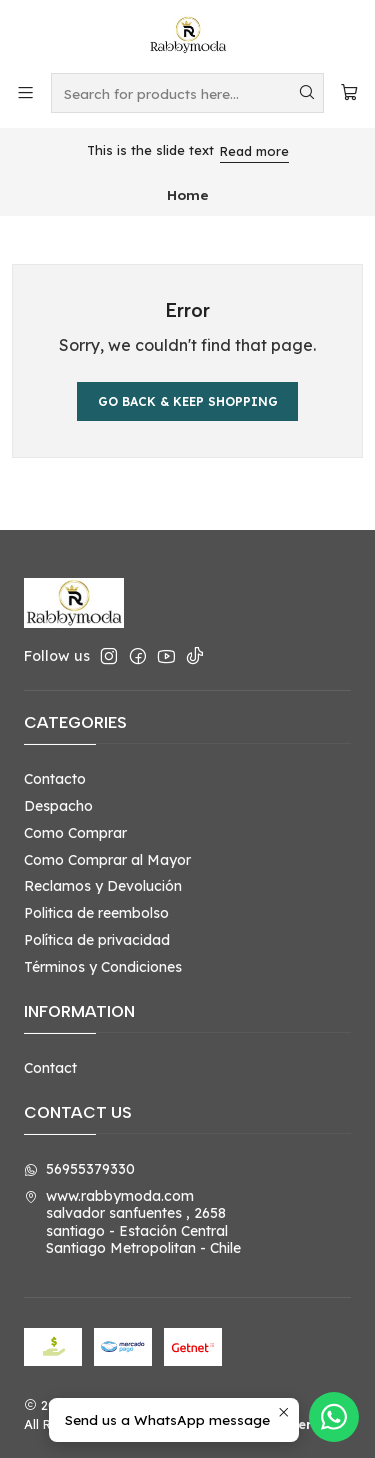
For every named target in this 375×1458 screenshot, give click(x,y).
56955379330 (79, 1169)
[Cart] (349, 92)
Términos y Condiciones (103, 967)
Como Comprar (75, 833)
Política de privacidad (97, 940)
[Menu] (25, 92)
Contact (50, 1068)
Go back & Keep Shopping (188, 401)
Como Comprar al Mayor (107, 860)
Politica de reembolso (96, 913)
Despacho (58, 806)
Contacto (55, 779)
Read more (254, 151)
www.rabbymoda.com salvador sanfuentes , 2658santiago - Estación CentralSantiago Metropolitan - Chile (132, 1222)
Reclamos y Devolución (103, 886)
